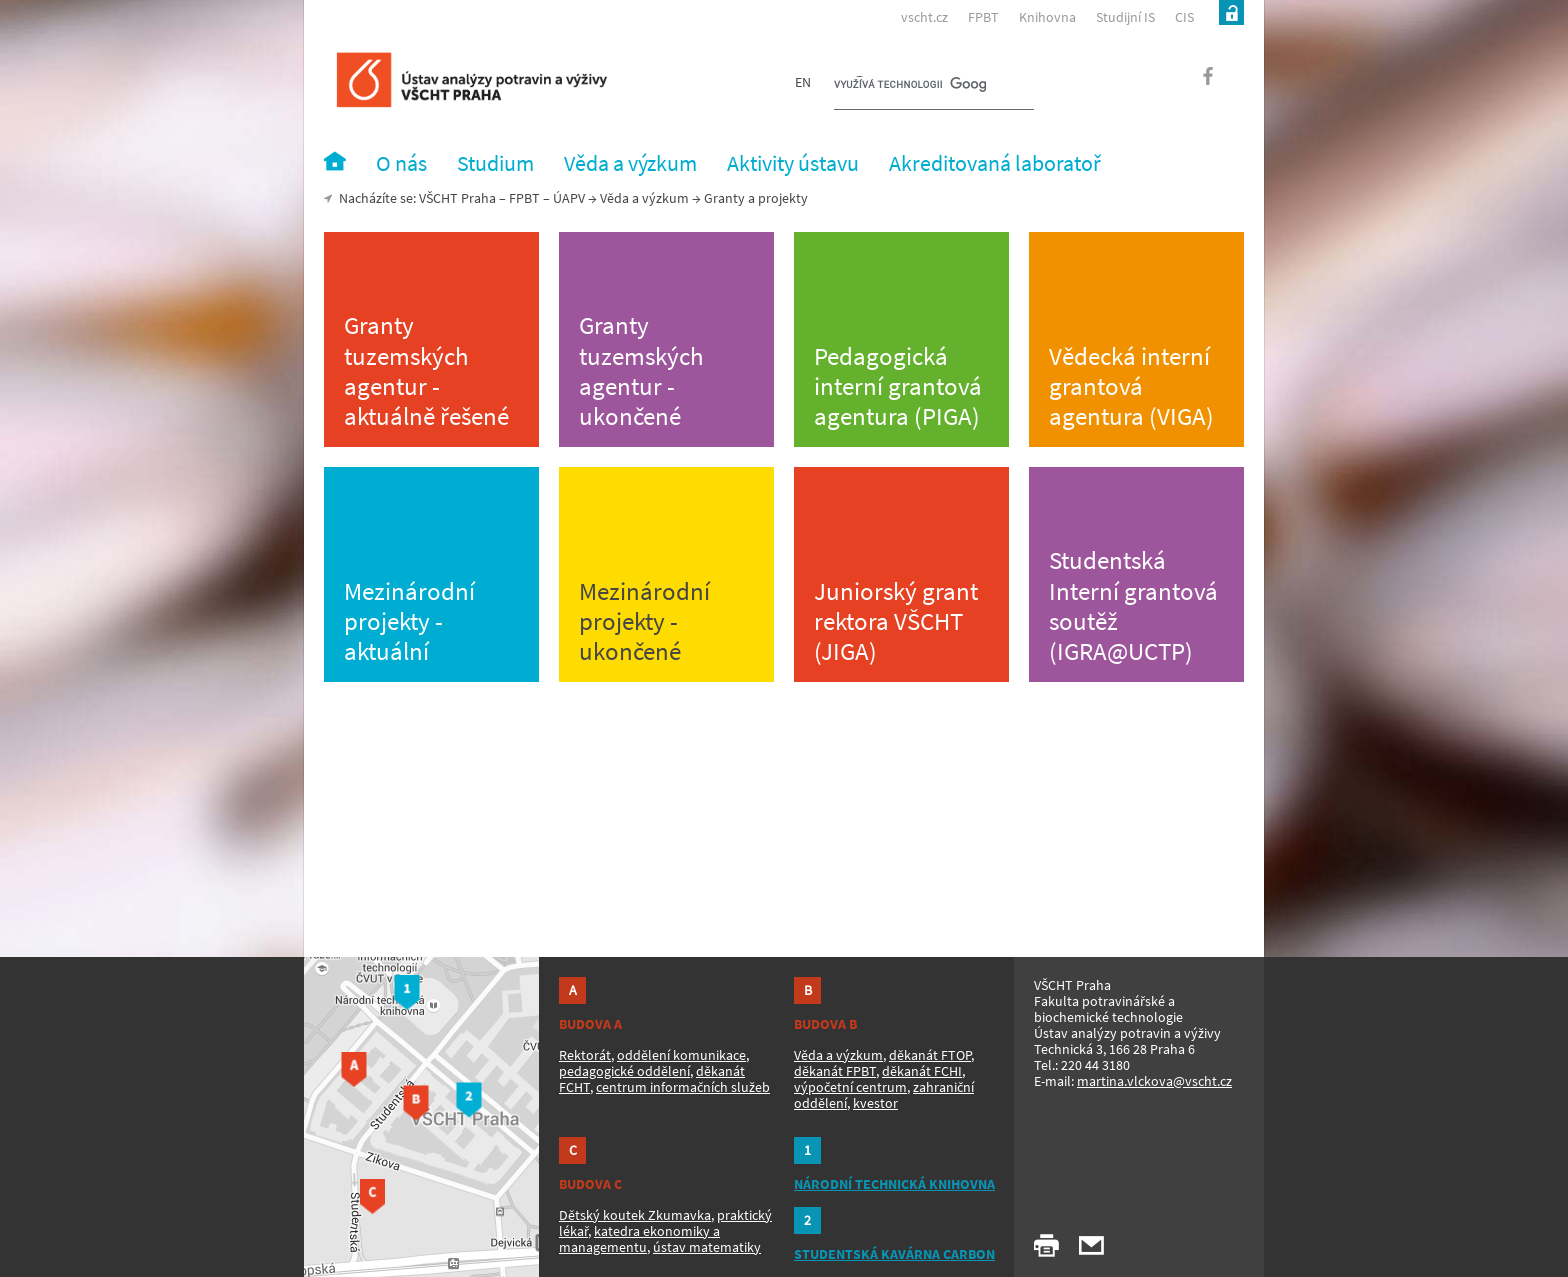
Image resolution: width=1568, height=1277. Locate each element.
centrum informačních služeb (683, 1087)
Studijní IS (1125, 17)
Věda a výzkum (644, 198)
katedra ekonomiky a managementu (639, 1239)
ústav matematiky (707, 1247)
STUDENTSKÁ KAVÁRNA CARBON (894, 1254)
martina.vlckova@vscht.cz (1154, 1081)
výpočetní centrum (850, 1087)
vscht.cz (924, 17)
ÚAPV (569, 198)
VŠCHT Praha (457, 198)
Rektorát (585, 1055)
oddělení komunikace (681, 1055)
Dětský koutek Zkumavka (635, 1215)
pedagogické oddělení (624, 1071)
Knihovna (1047, 17)
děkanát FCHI (922, 1071)
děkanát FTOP (930, 1055)
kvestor (875, 1103)
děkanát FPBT (835, 1071)
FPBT (983, 17)
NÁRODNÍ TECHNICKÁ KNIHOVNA (894, 1184)
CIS (1184, 17)
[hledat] (910, 86)
